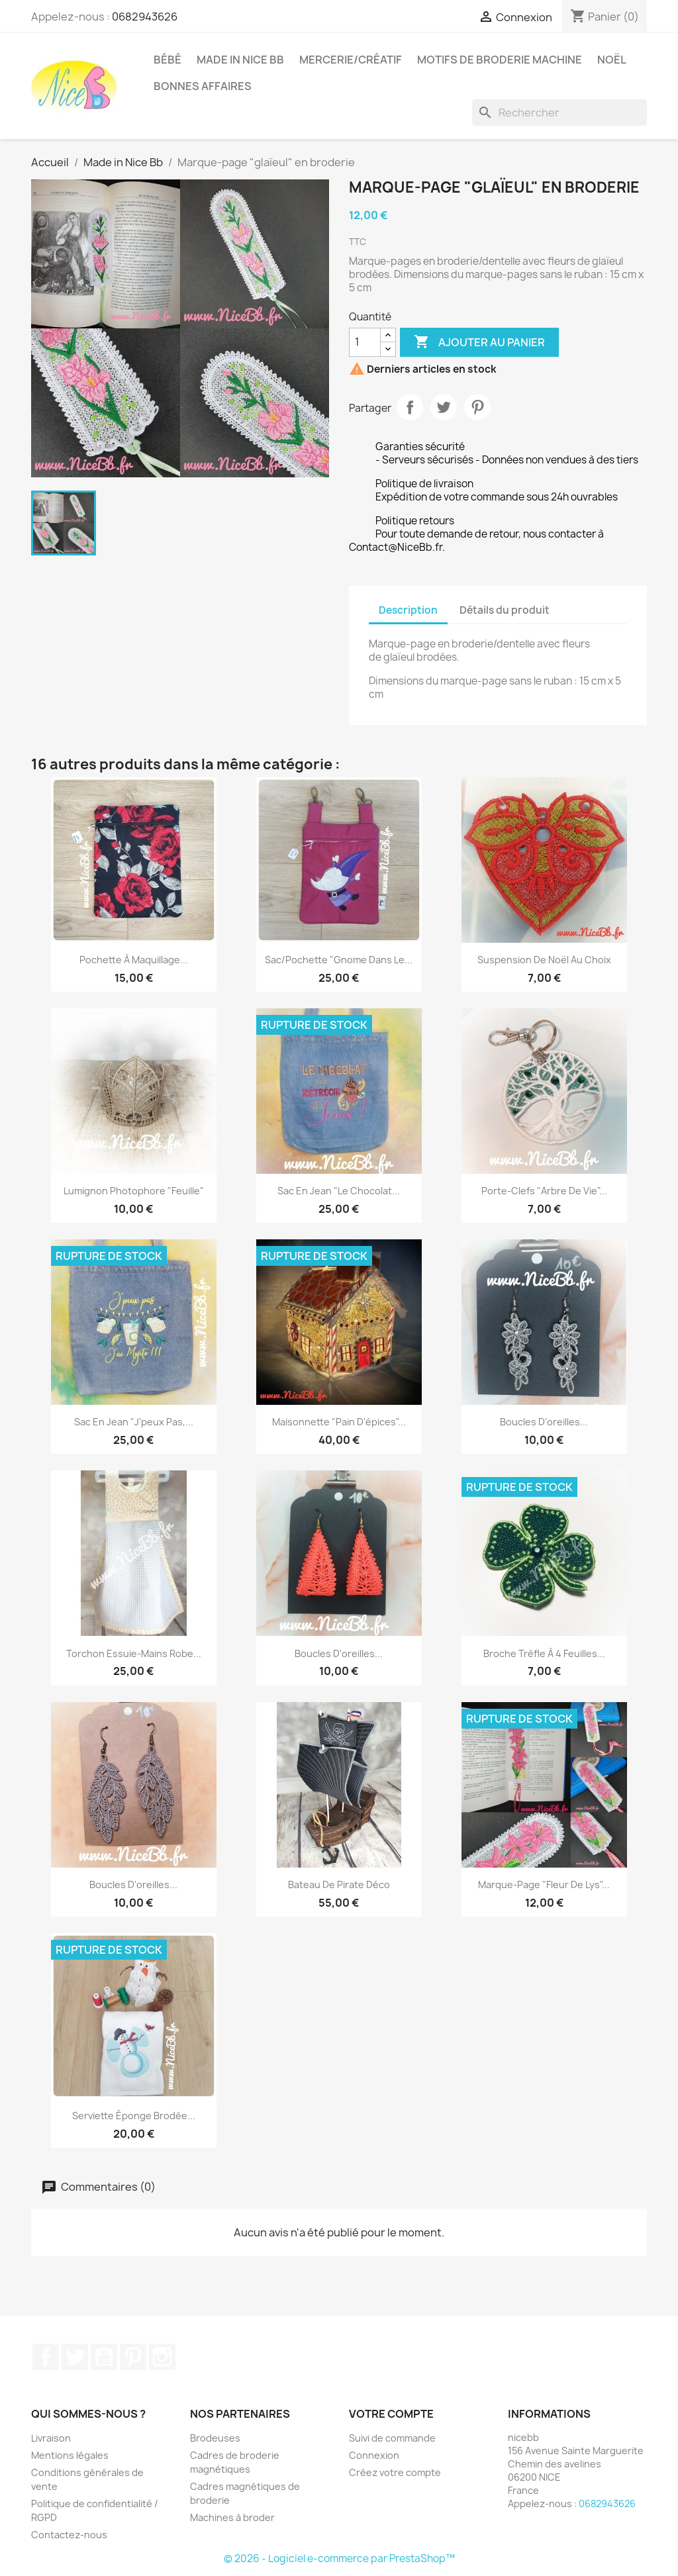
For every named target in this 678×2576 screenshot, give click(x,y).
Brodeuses (215, 2438)
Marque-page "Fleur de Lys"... (544, 1884)
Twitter (75, 2357)
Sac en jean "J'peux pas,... (133, 1421)
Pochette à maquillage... (133, 959)
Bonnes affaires (203, 86)
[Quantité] (365, 342)
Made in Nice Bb (240, 59)
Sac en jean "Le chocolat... (338, 1190)
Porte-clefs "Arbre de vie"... (544, 1190)
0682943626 (144, 16)
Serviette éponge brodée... (133, 2115)
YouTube (104, 2357)
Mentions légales (70, 2455)
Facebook (45, 2357)
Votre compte (391, 2414)
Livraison (51, 2438)
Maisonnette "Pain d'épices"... (339, 1421)
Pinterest (477, 407)
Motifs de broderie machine (499, 59)
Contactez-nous (69, 2534)
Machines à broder (232, 2517)
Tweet (443, 407)
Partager (410, 407)
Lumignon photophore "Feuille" (134, 1190)
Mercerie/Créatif (350, 59)
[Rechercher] (559, 112)
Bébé (167, 59)
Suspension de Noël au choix (544, 959)
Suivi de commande (392, 2438)
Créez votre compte (395, 2472)
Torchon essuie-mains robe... (133, 1653)
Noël (611, 59)
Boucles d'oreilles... (544, 1421)
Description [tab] (408, 610)
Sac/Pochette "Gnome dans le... (338, 959)
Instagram (162, 2357)
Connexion (374, 2455)
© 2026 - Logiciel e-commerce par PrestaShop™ (339, 2558)
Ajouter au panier (479, 342)
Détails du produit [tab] (505, 610)
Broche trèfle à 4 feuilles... (544, 1653)
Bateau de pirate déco (339, 1884)
